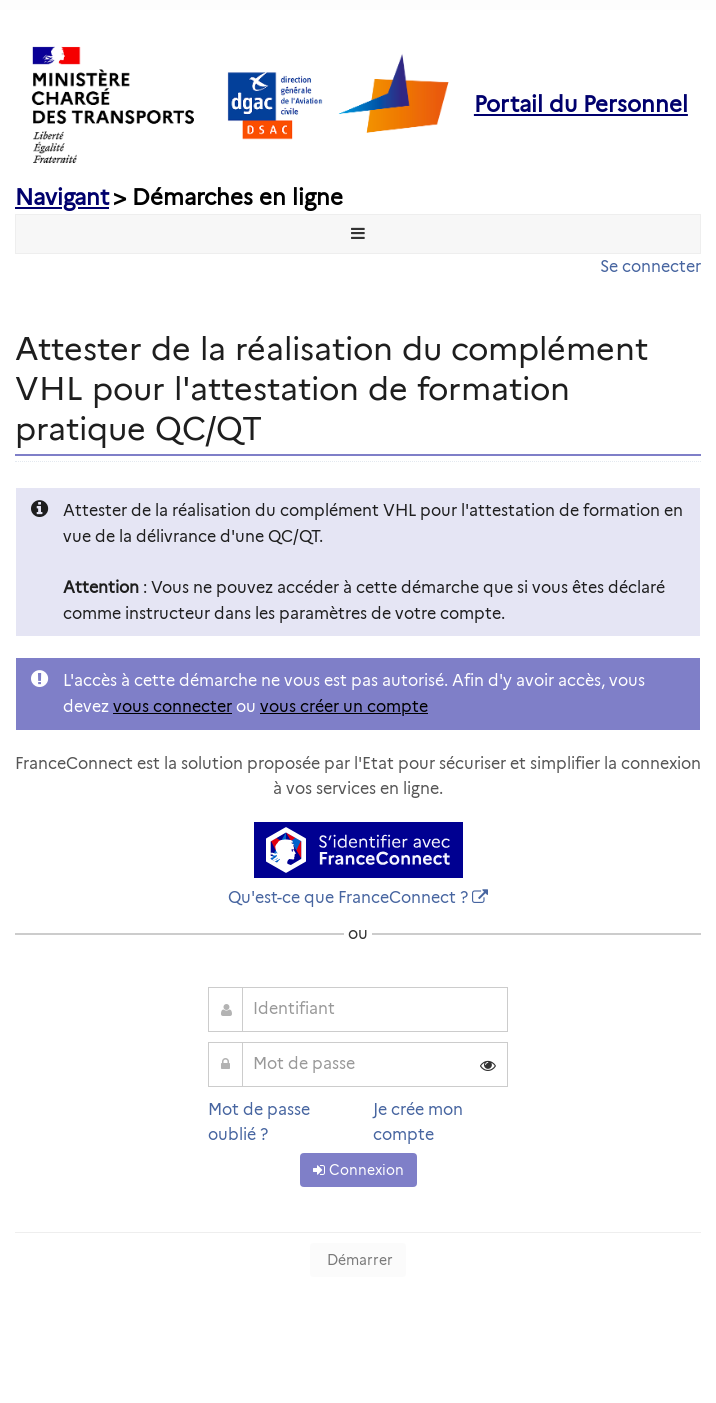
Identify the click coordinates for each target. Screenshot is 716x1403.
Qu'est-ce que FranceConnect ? (348, 897)
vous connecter (172, 706)
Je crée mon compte (418, 1122)
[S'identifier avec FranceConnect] (358, 850)
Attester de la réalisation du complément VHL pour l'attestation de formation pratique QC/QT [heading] (331, 388)
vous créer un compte (344, 706)
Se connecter (650, 266)
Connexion (358, 1170)
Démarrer (358, 1260)
